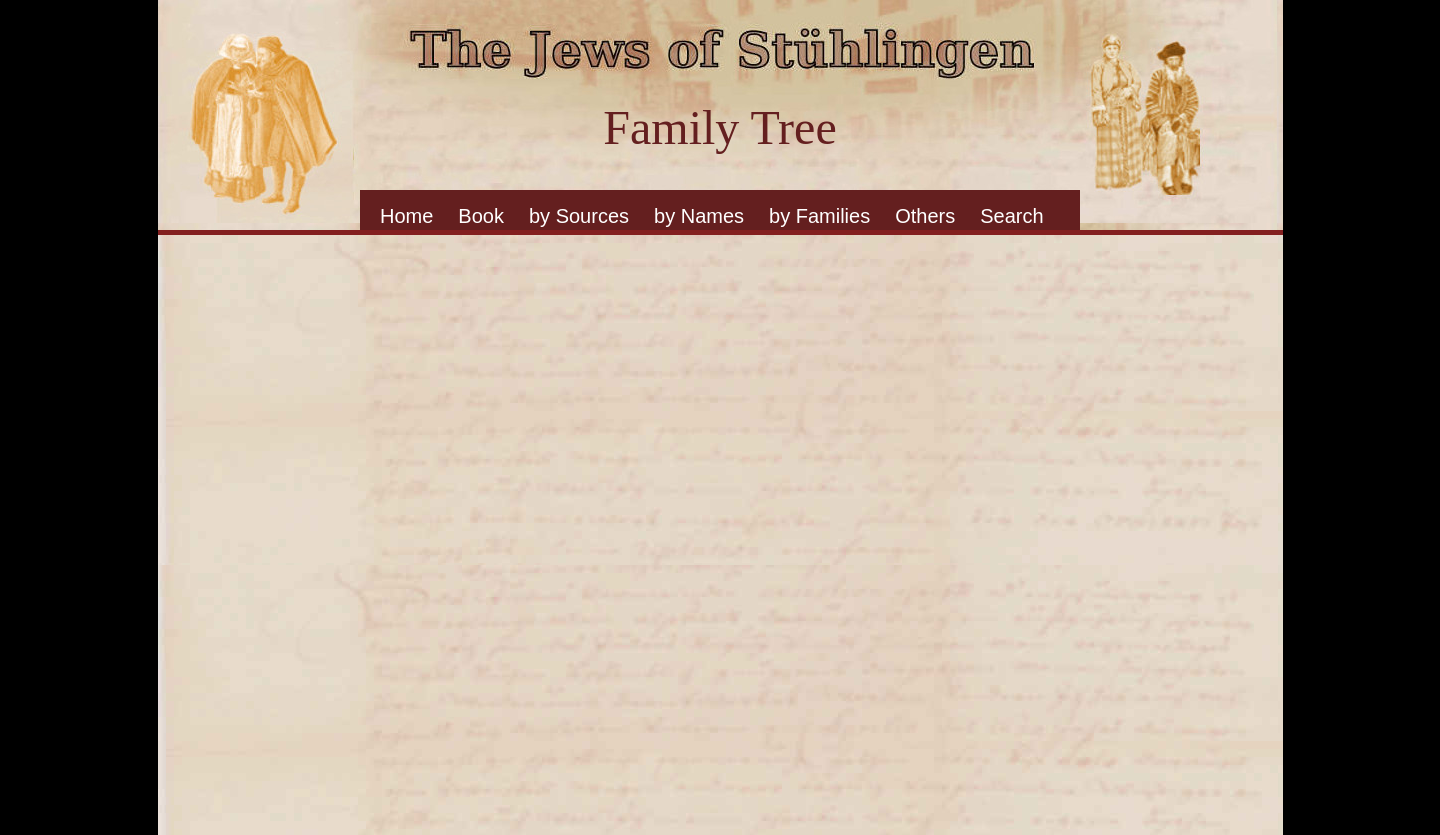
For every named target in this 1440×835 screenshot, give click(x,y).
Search (1011, 216)
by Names (699, 216)
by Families (819, 216)
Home (406, 216)
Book (481, 216)
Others (925, 216)
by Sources (579, 216)
